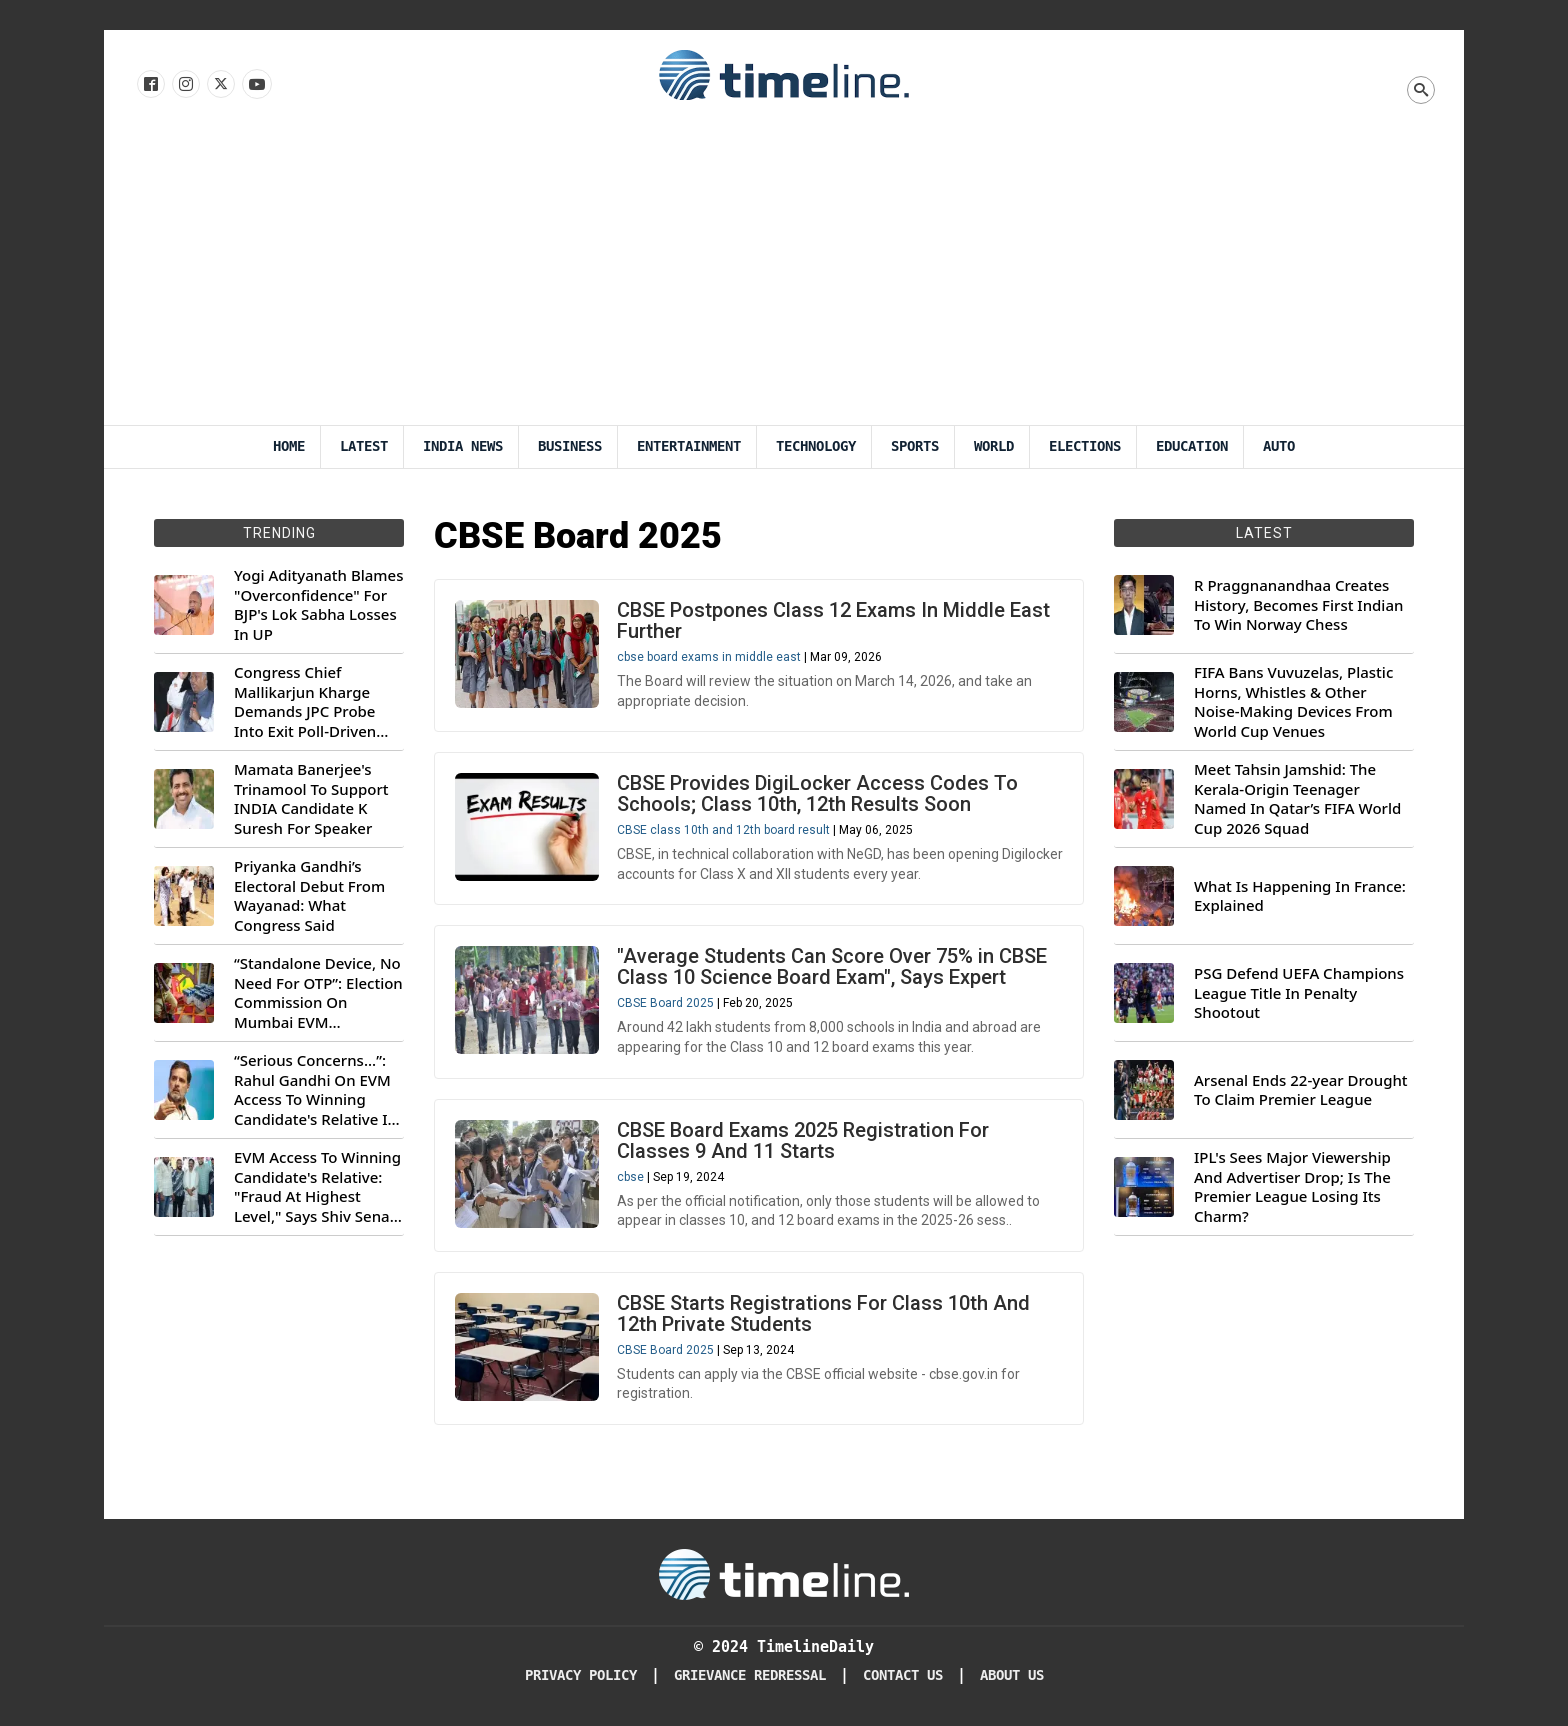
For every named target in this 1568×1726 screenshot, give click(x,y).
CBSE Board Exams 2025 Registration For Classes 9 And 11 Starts (803, 1140)
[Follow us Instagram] (184, 85)
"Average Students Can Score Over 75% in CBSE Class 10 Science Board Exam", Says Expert (832, 966)
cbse (630, 1177)
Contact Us (903, 1675)
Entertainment (689, 446)
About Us (1012, 1675)
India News (463, 446)
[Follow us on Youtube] (255, 85)
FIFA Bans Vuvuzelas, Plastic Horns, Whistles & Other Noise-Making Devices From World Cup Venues (1293, 702)
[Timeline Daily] (784, 1573)
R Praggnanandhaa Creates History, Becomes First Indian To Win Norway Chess (1298, 605)
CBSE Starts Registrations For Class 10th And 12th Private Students (823, 1313)
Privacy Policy (581, 1675)
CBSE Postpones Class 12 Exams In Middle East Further (833, 620)
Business (570, 446)
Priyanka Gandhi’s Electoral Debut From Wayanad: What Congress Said (309, 896)
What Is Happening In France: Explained (1300, 896)
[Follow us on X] (219, 85)
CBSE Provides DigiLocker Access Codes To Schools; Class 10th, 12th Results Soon (817, 793)
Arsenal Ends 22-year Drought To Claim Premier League (1301, 1090)
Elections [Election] (1085, 446)
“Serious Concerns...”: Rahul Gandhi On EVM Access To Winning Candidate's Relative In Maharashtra (315, 1090)
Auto (1279, 446)
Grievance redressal (750, 1675)
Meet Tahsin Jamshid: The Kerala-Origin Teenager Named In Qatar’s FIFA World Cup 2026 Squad (1297, 799)
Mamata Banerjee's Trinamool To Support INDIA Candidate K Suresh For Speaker (311, 799)
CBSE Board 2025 (665, 1003)
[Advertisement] (784, 275)
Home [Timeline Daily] (289, 446)
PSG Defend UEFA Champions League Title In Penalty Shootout (1299, 993)
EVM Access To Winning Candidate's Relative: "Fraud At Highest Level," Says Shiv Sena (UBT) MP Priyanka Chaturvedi (317, 1187)
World (994, 446)
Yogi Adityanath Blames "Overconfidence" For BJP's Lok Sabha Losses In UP (318, 605)
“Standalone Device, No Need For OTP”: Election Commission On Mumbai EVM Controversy (318, 993)
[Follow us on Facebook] (149, 85)
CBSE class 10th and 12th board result (723, 830)
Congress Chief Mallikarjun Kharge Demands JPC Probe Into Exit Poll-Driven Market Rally (305, 702)
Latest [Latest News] (364, 446)
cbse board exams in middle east (709, 657)
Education (1192, 446)
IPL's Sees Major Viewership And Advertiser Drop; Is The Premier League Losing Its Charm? (1292, 1187)
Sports (915, 446)
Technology (816, 446)
